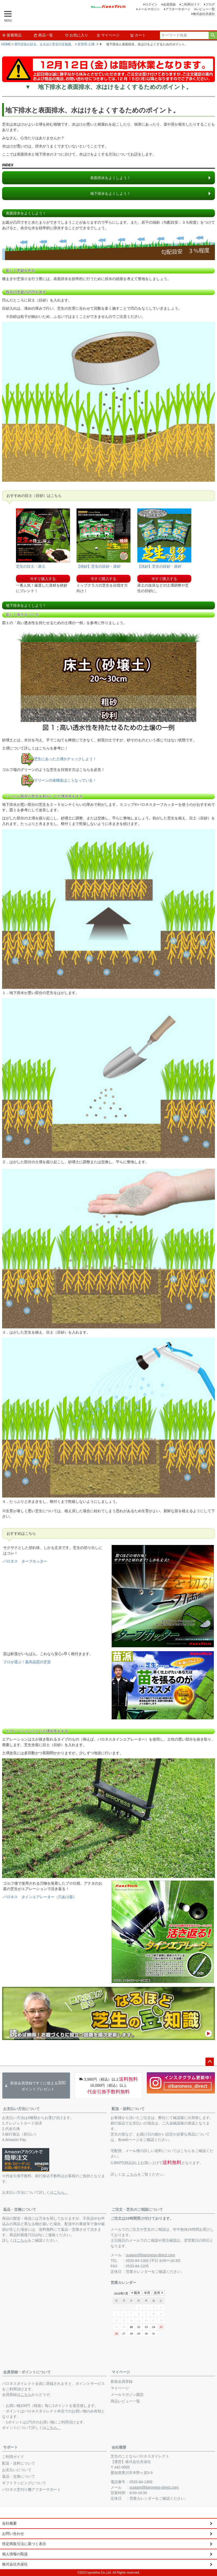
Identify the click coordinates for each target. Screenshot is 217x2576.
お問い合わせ (13, 2533)
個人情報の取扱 (15, 2554)
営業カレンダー (138, 2271)
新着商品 (11, 35)
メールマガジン (149, 9)
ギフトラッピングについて (24, 2483)
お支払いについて (16, 2470)
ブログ (210, 4)
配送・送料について (128, 2109)
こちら (131, 2174)
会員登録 (169, 4)
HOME (6, 44)
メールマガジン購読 (127, 2394)
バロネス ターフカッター (25, 1561)
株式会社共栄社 (204, 14)
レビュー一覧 (205, 9)
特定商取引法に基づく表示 (24, 2544)
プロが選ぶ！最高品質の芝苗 (27, 1662)
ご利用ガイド (190, 4)
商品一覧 (43, 35)
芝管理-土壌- (86, 44)
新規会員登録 (122, 2381)
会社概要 (119, 2447)
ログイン (151, 4)
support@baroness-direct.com (150, 2255)
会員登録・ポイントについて (27, 2372)
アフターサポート (178, 9)
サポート (10, 2447)
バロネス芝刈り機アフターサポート (31, 2489)
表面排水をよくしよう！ (110, 178)
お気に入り (76, 35)
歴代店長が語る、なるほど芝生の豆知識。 (44, 44)
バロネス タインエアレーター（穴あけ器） (40, 1897)
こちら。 (60, 2192)
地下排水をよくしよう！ (110, 193)
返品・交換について (19, 2209)
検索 (213, 35)
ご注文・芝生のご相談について (137, 2209)
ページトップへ (209, 2062)
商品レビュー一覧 (125, 2401)
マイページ (108, 35)
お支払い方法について (21, 2109)
